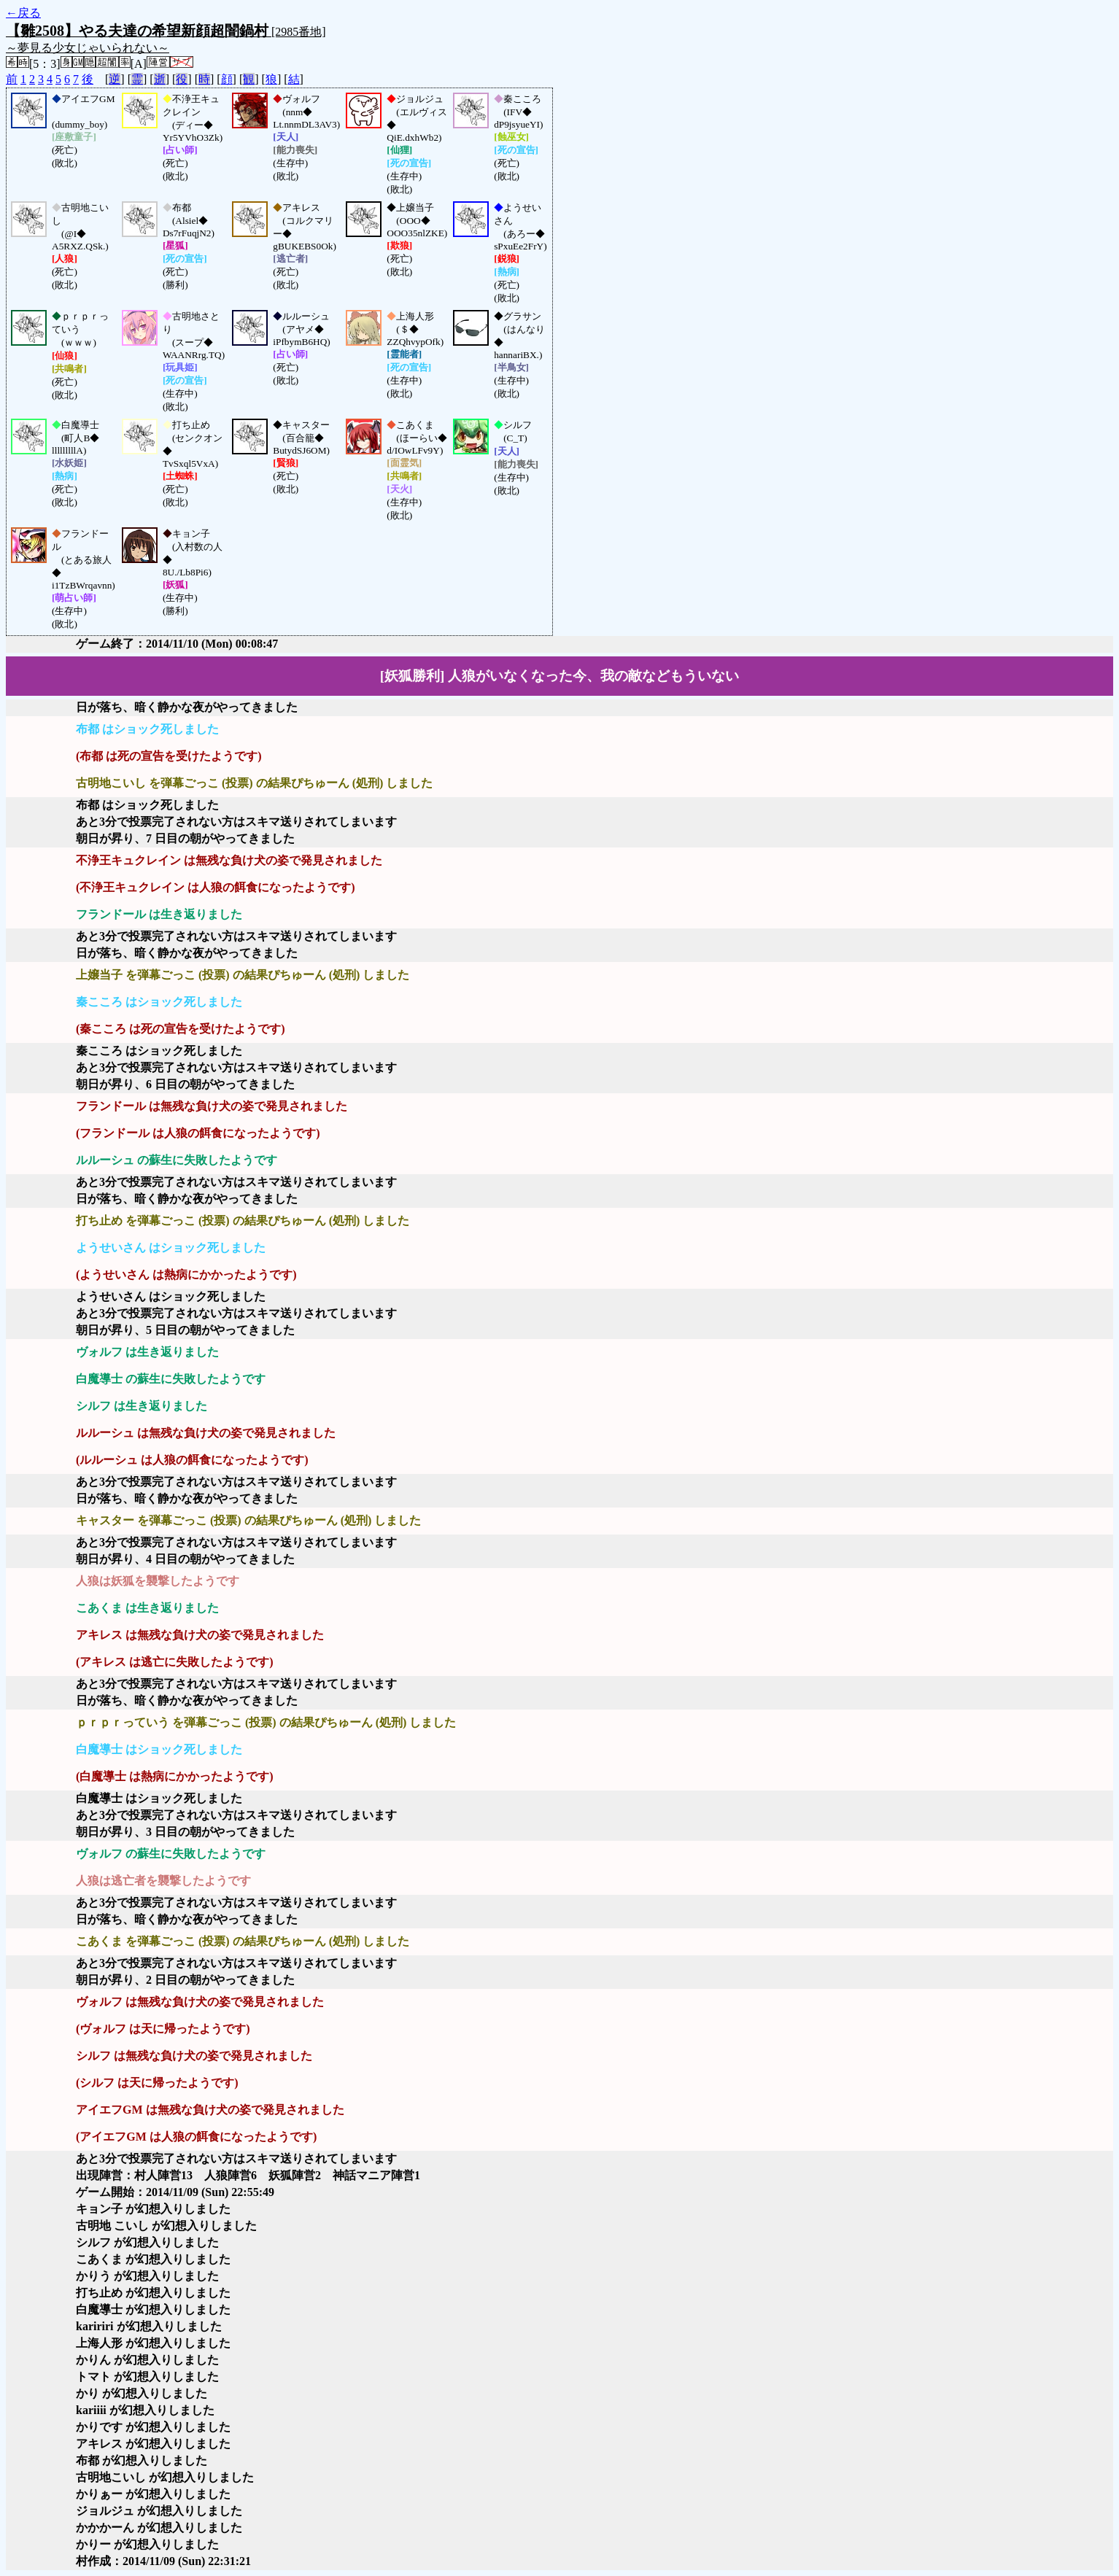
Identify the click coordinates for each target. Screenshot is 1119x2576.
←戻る (23, 13)
